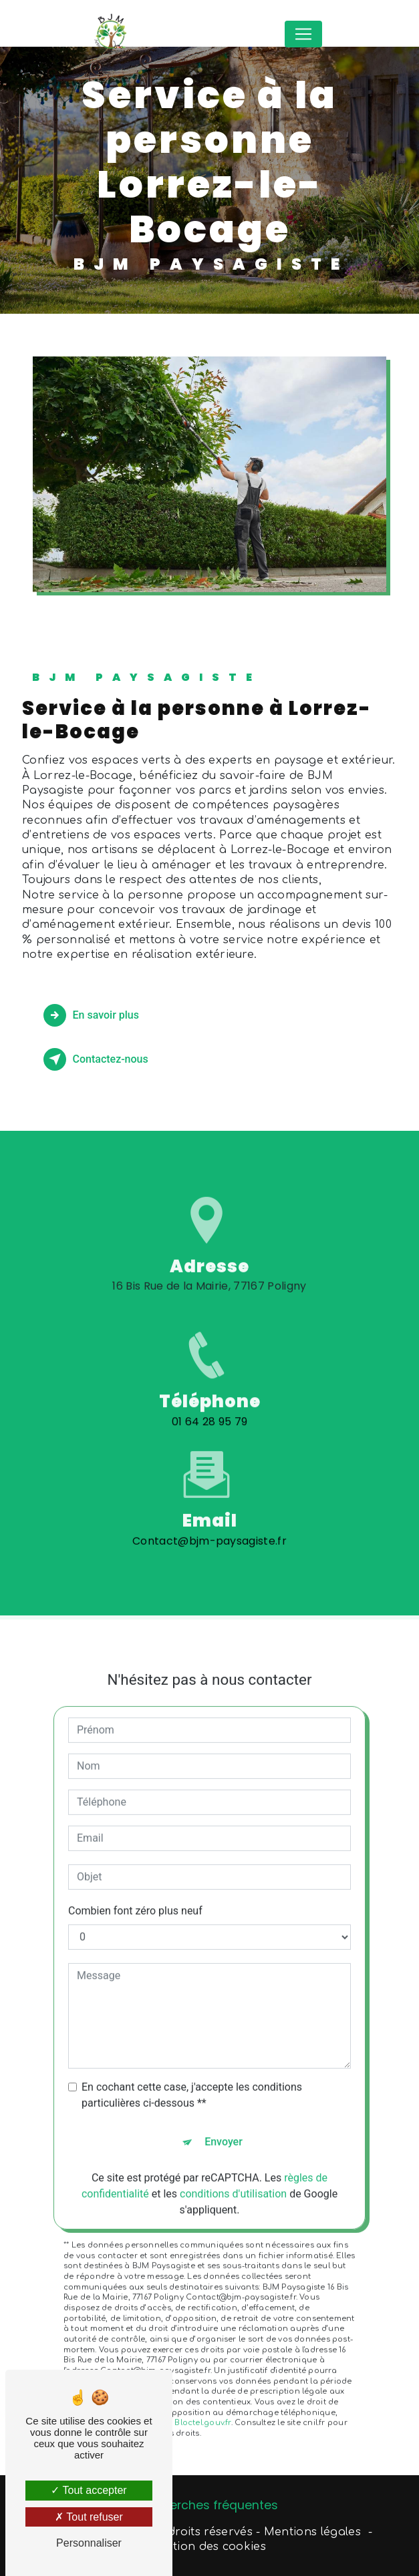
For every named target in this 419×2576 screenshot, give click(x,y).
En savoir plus (91, 1015)
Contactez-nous (95, 1059)
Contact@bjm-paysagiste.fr (209, 1522)
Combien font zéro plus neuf (135, 1892)
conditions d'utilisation (233, 2175)
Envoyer (223, 2123)
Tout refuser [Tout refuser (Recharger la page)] (89, 2517)
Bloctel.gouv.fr (202, 2404)
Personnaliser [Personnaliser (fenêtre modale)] (89, 2543)
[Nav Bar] (303, 34)
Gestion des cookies (209, 2547)
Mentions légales (312, 2532)
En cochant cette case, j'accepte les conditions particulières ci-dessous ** (192, 2077)
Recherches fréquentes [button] (209, 2505)
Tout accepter (88, 2490)
